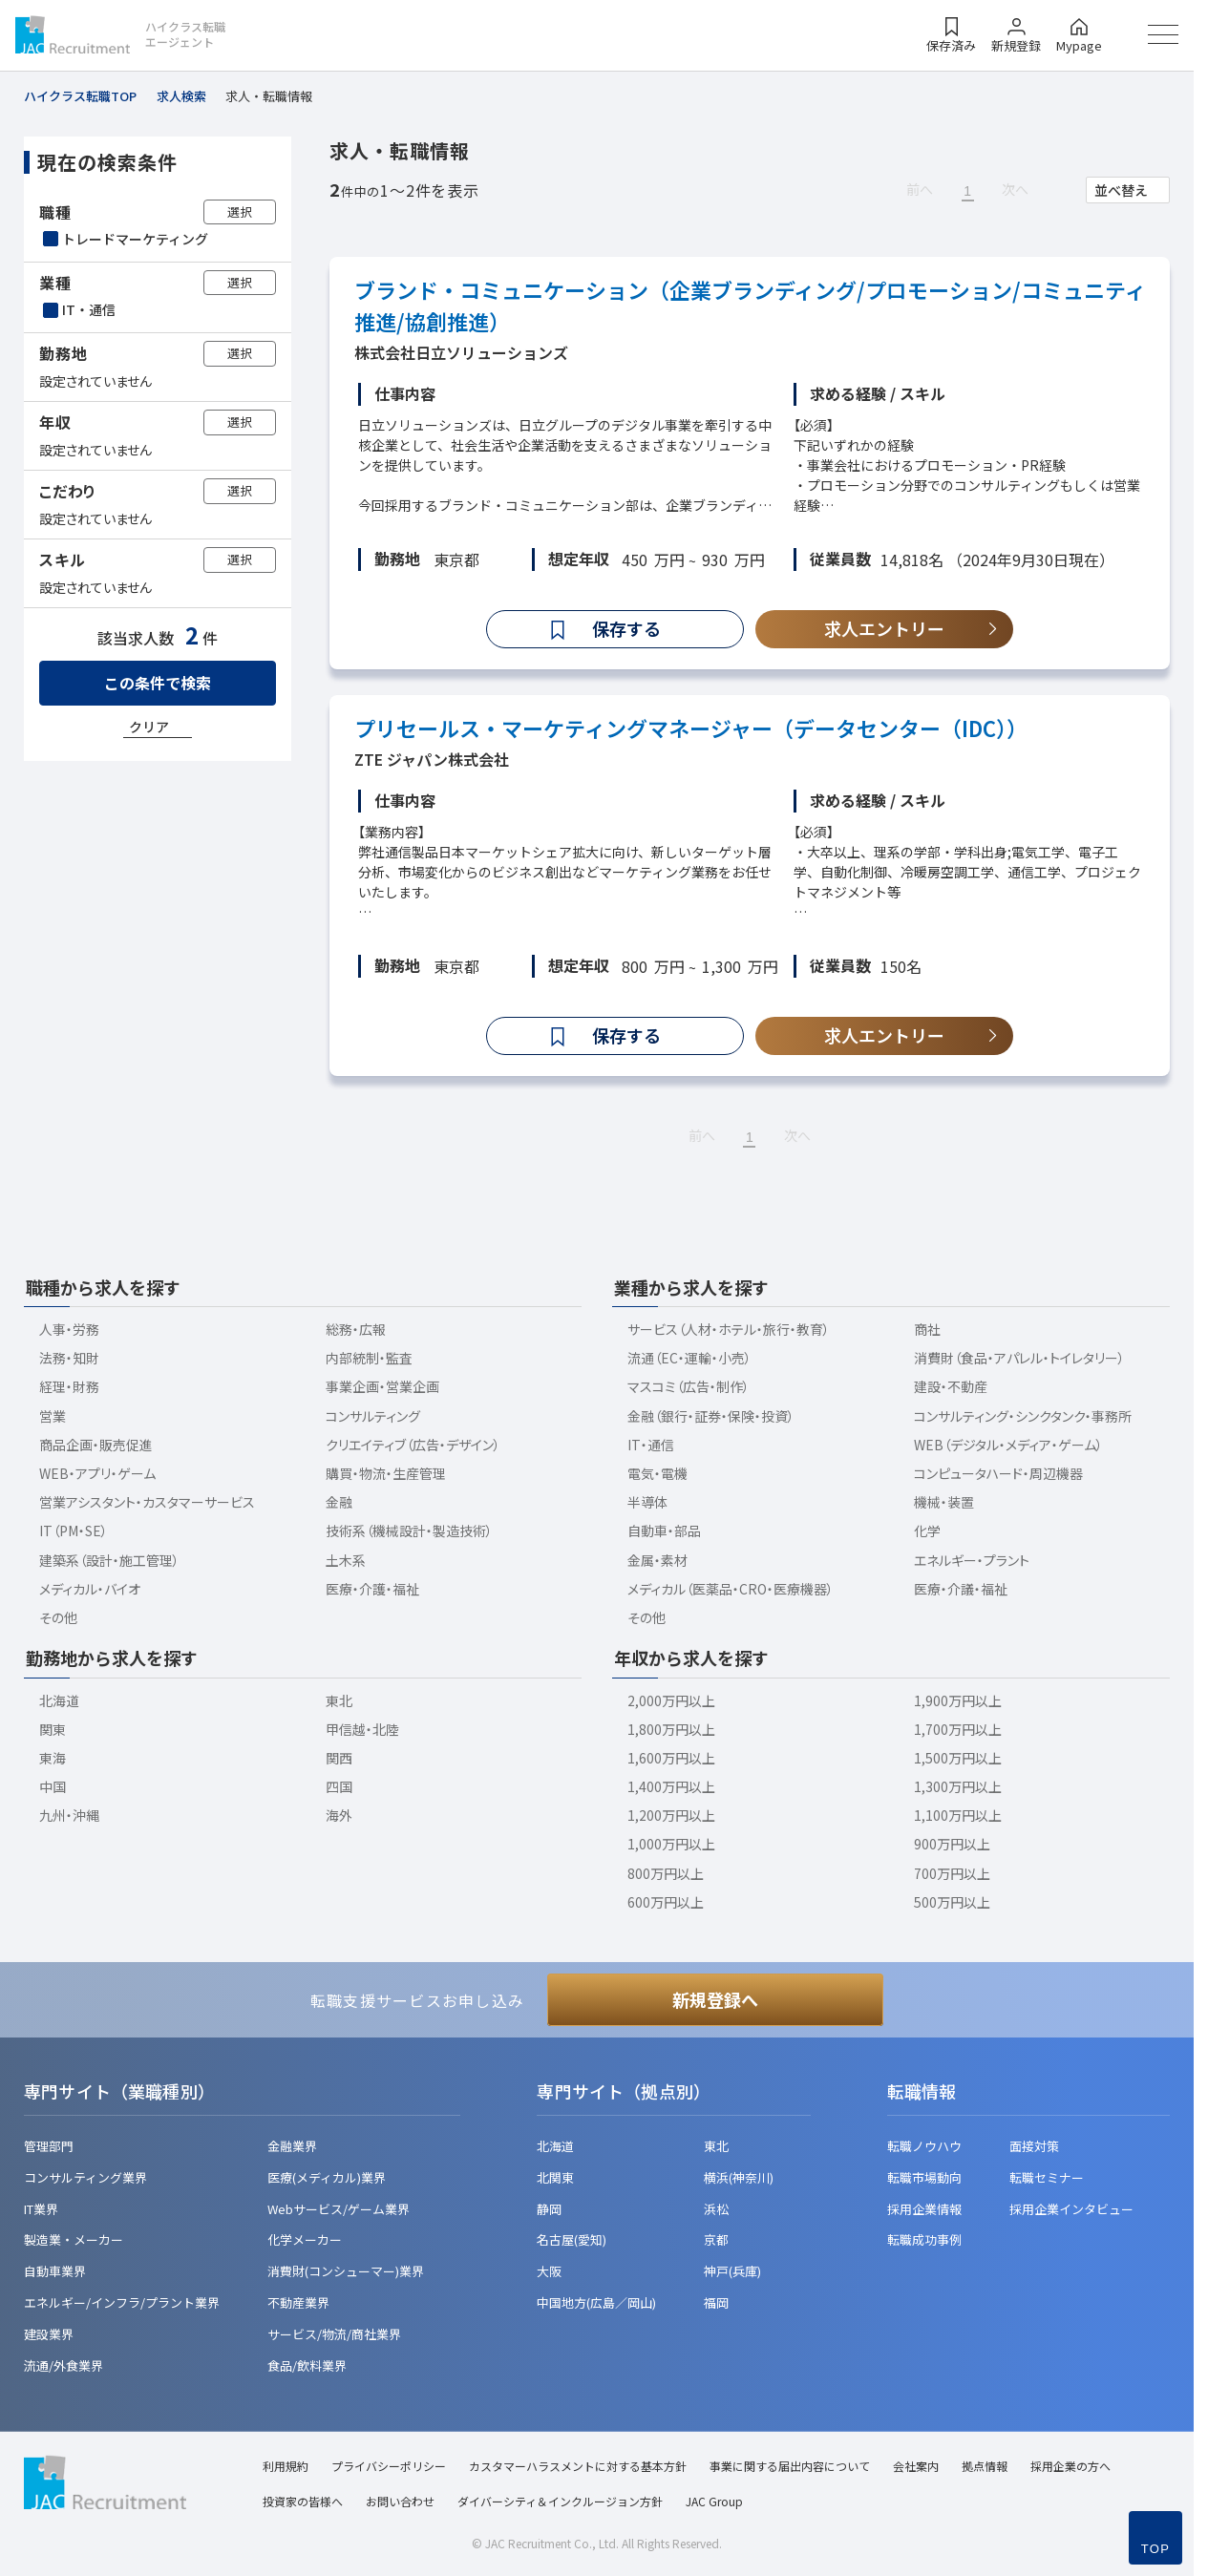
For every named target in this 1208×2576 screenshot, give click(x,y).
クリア (149, 726)
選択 (239, 211)
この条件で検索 (157, 682)
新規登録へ (715, 1999)
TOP (1155, 2549)
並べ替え (1121, 190)
